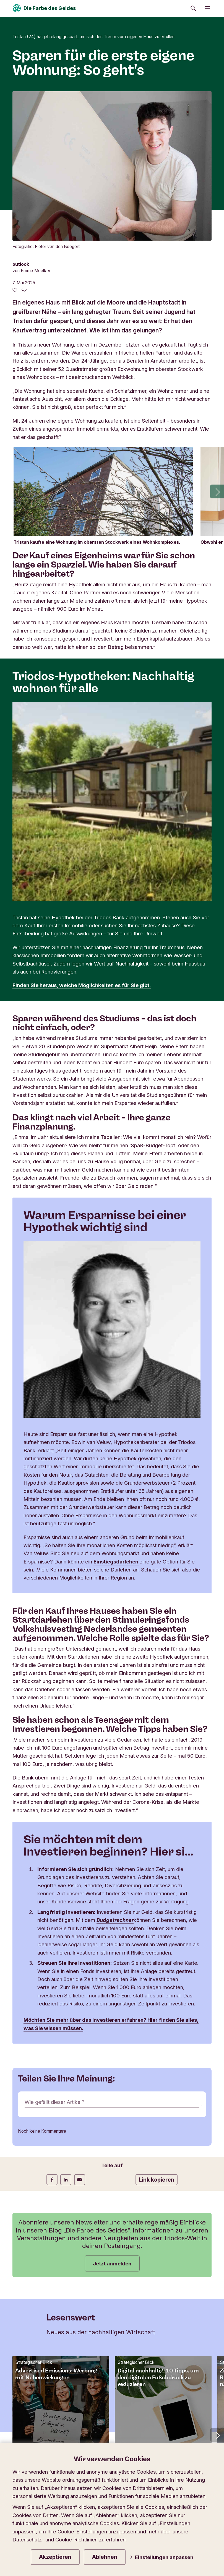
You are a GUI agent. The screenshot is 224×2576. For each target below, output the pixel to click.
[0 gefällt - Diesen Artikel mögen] (14, 140)
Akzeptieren (55, 2557)
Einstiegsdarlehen (117, 1412)
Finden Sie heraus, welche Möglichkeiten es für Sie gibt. (81, 836)
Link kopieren (156, 2031)
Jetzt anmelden (112, 2115)
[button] (217, 342)
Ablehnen (104, 2557)
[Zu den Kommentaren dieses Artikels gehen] (24, 140)
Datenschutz (68, 2428)
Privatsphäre (29, 2428)
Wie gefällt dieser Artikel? (55, 1954)
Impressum (104, 2428)
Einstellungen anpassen (161, 2557)
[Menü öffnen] (207, 8)
